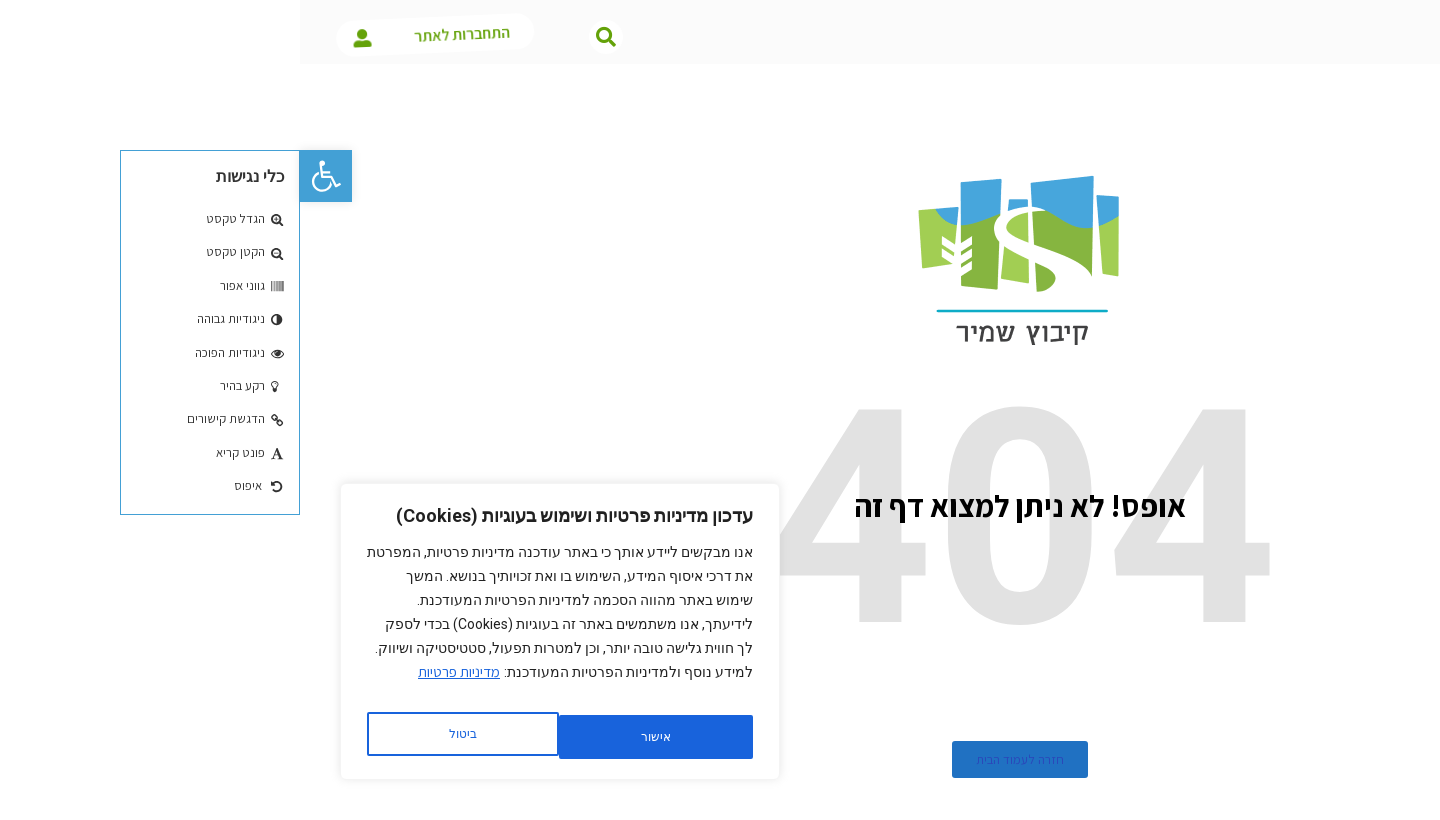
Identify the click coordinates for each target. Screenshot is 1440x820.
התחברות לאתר (193, 36)
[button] (26, 176)
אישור (162, 737)
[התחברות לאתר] (93, 36)
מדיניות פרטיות (159, 686)
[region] (260, 639)
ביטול (351, 737)
